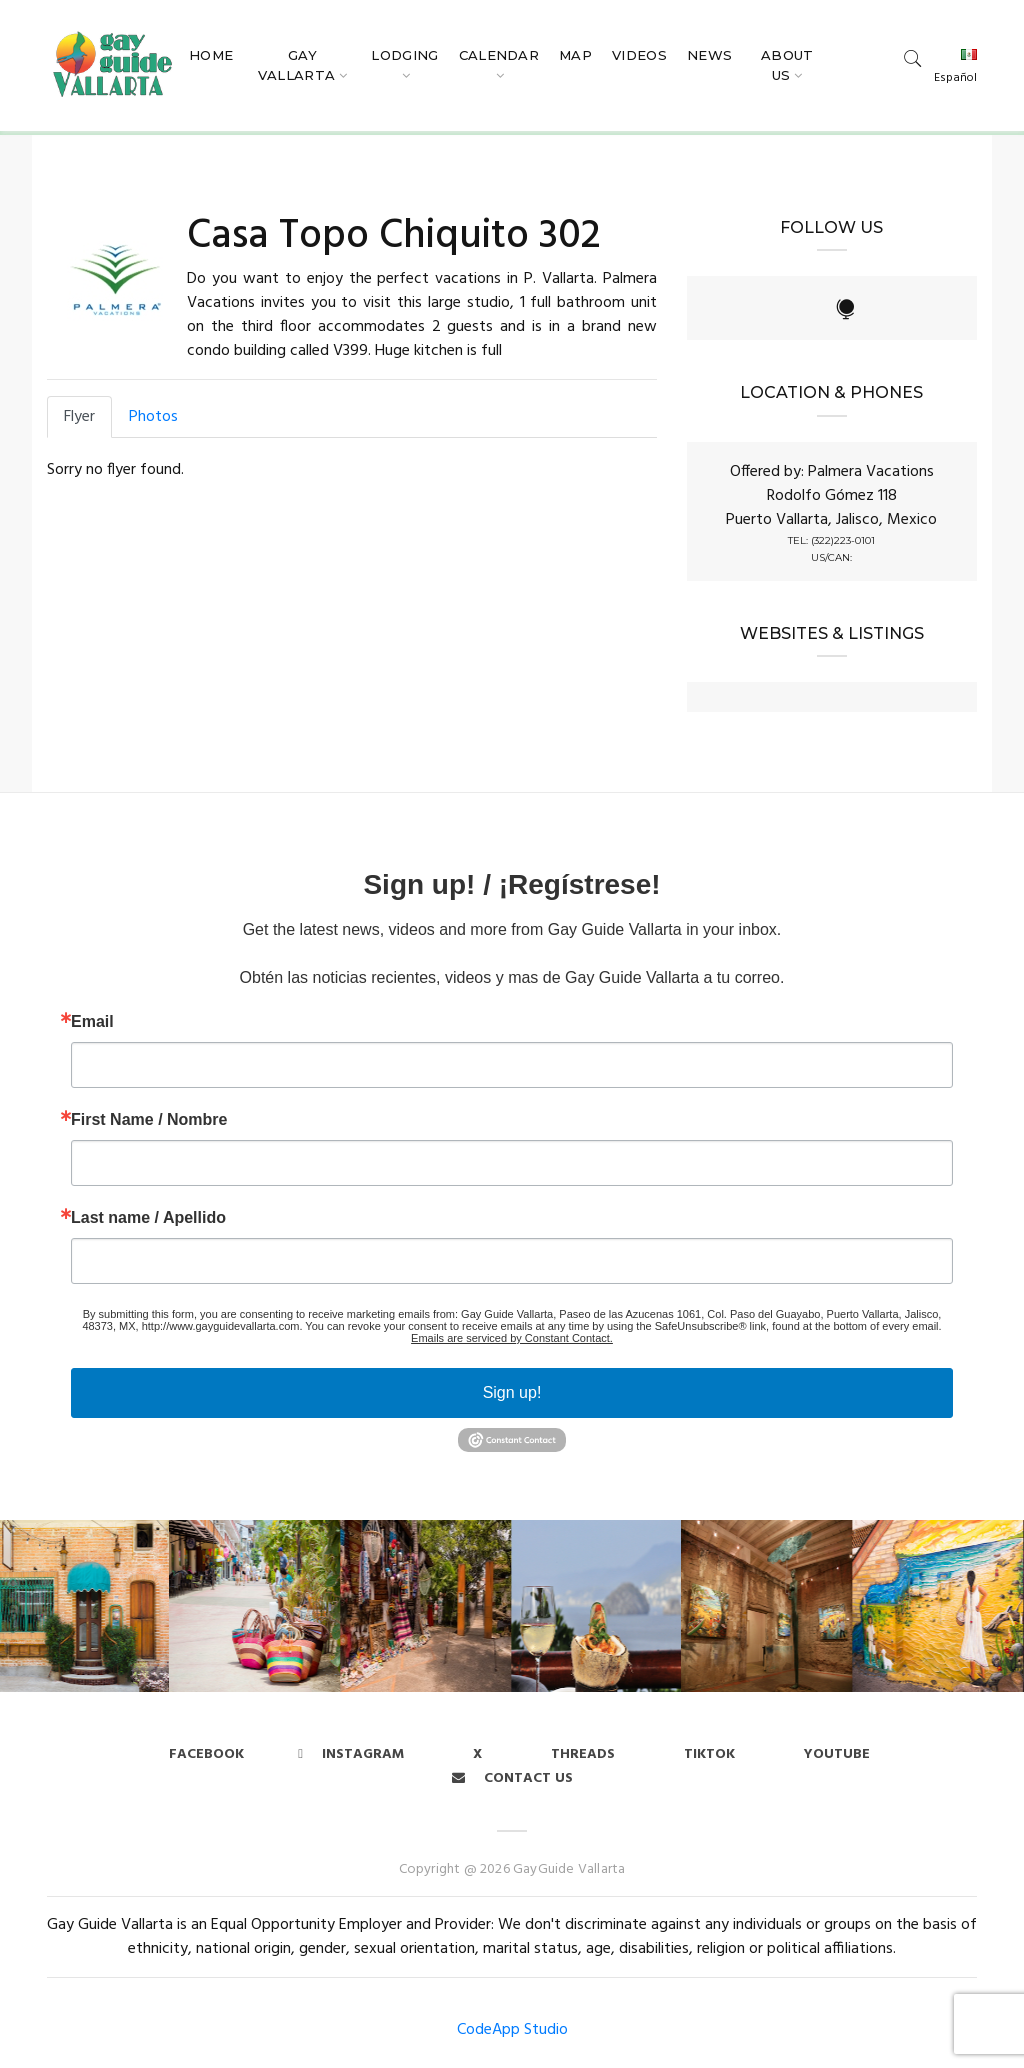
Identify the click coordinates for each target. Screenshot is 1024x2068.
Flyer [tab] (79, 417)
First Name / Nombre (149, 1120)
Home (211, 55)
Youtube (837, 1754)
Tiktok (709, 1754)
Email (92, 1022)
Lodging (404, 55)
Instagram (351, 1754)
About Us (787, 65)
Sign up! (512, 1392)
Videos (639, 55)
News (709, 55)
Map (575, 55)
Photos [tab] (153, 417)
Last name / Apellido (148, 1218)
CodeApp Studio (512, 2030)
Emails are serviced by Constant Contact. (512, 1338)
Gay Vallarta (297, 65)
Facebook (206, 1754)
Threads (583, 1754)
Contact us (512, 1778)
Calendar (499, 55)
